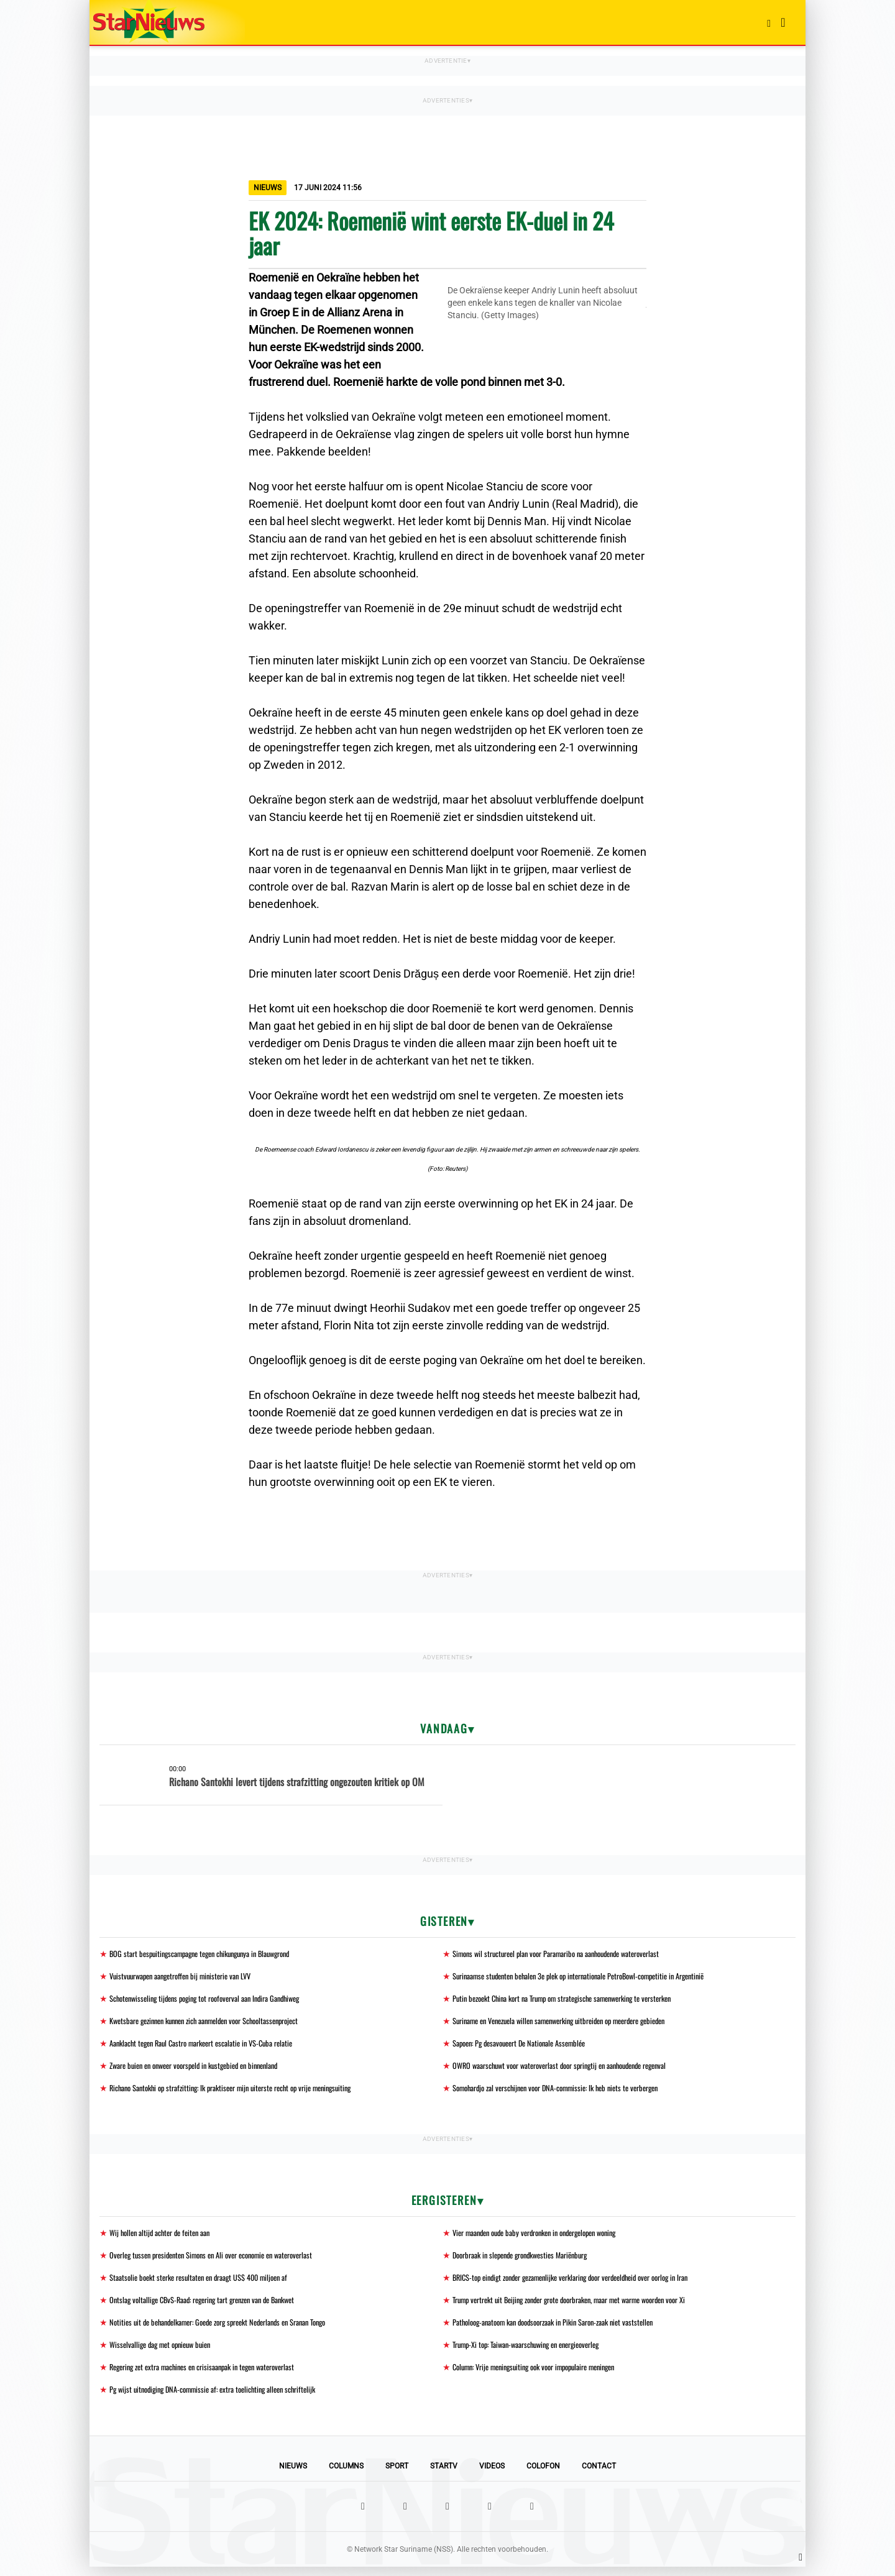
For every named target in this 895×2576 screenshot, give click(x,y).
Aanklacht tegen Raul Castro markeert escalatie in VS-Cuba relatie (213, 2045)
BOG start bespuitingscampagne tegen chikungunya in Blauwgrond (211, 1953)
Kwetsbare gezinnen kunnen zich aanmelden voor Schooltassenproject (218, 2022)
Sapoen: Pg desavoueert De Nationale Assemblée (528, 2045)
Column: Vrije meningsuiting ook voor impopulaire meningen (546, 2374)
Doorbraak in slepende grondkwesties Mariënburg (529, 2260)
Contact (599, 2475)
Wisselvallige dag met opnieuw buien (166, 2351)
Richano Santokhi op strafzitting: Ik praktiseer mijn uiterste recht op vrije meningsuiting (246, 2091)
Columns (346, 2475)
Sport (396, 2475)
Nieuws (293, 2475)
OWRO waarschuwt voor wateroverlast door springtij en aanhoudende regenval (574, 2068)
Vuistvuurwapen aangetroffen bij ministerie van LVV (189, 1976)
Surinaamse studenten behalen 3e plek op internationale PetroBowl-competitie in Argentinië (596, 1976)
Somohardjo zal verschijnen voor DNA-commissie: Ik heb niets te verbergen (569, 2091)
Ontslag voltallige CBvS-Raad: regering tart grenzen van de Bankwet (214, 2305)
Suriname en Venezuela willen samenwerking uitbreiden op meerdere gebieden (575, 2022)
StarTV (443, 2475)
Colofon (543, 2475)
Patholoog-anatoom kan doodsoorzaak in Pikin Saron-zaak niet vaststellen (567, 2328)
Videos (492, 2475)
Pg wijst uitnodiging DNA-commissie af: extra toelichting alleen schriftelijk (224, 2397)
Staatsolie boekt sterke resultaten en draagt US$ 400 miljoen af (209, 2283)
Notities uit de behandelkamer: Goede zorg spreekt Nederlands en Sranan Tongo (233, 2328)
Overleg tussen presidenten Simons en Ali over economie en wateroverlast (224, 2260)
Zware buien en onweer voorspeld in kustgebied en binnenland (205, 2068)
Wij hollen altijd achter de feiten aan (165, 2237)
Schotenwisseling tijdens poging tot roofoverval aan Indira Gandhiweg (216, 1999)
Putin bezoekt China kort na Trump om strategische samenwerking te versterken (577, 1999)
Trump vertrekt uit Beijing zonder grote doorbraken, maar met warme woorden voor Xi (587, 2305)
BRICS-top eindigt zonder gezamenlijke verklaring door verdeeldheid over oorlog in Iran (587, 2283)
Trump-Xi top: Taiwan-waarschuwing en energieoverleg (537, 2351)
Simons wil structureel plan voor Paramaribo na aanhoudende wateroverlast (570, 1953)
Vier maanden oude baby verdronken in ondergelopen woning (546, 2237)
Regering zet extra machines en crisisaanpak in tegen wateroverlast (214, 2374)
